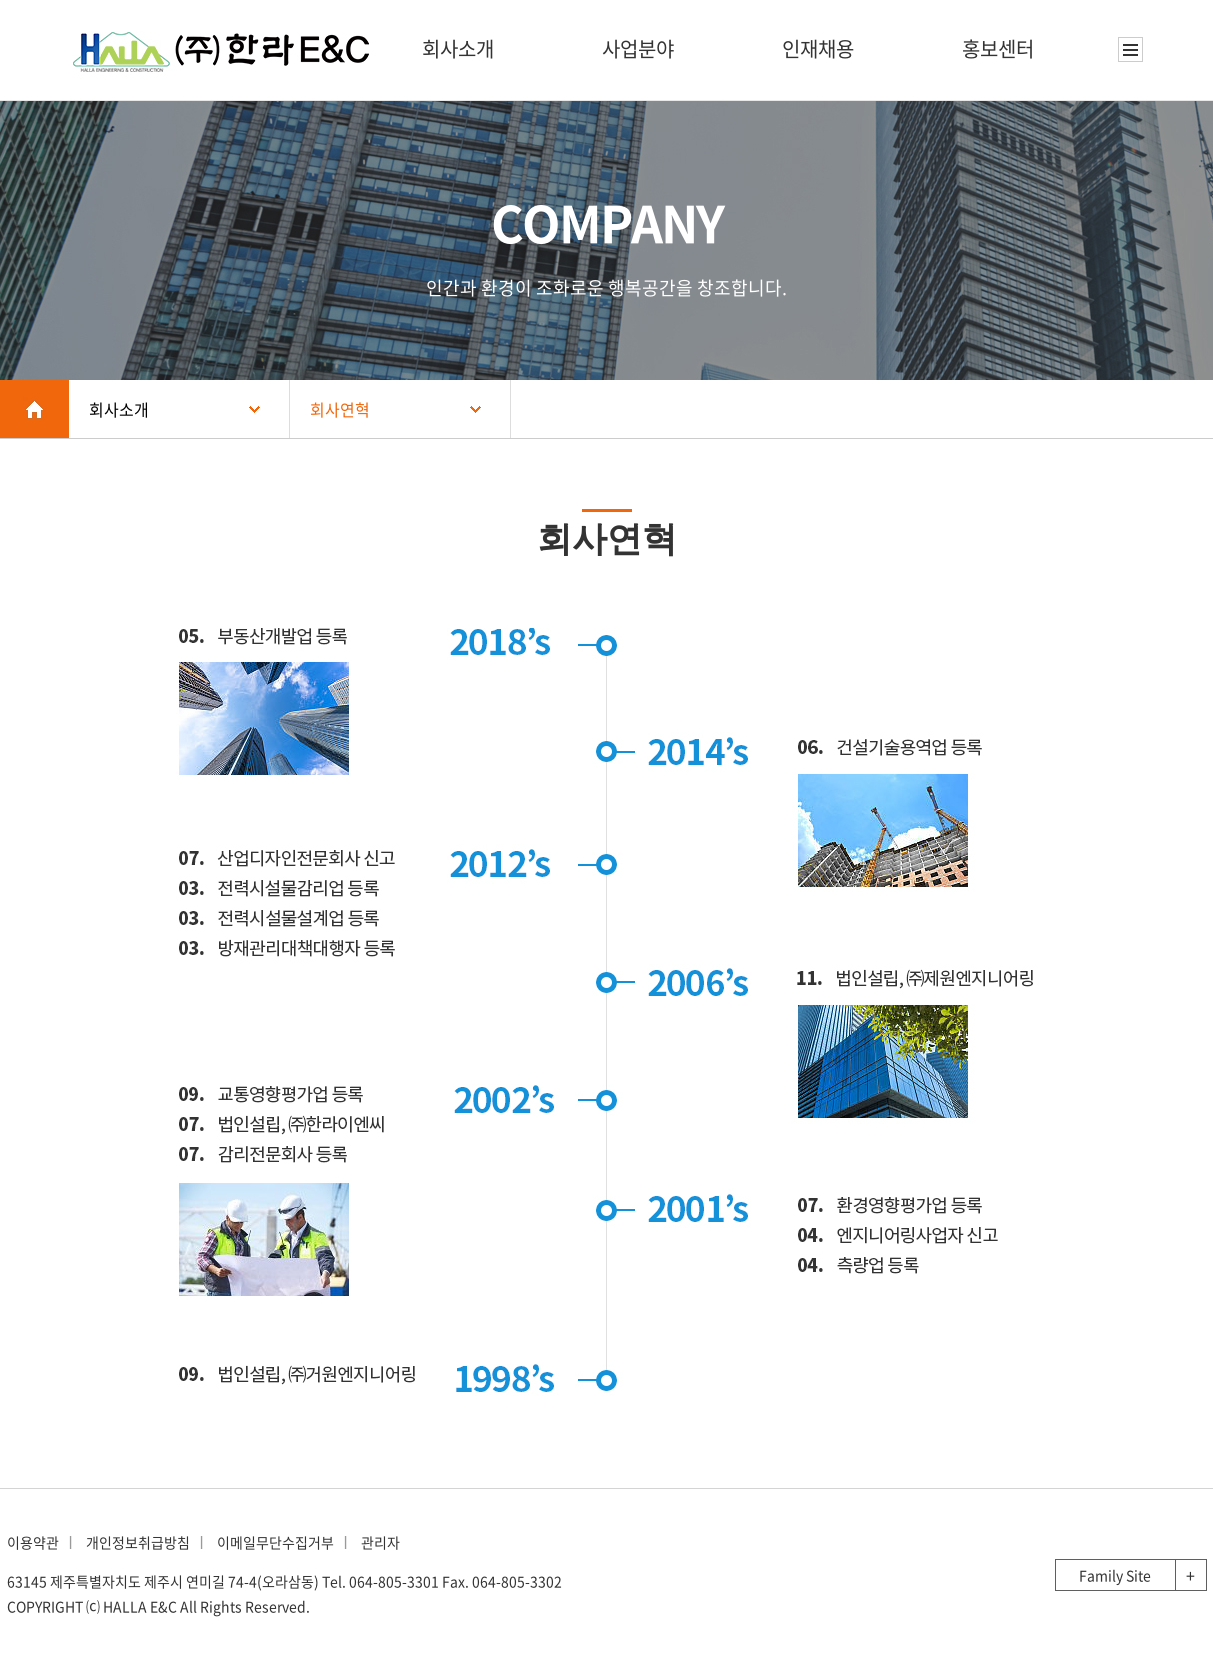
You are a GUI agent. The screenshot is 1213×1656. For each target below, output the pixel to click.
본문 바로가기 (0, 0)
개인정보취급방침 (138, 1542)
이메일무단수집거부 (275, 1542)
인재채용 (818, 48)
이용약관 (33, 1542)
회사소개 (458, 48)
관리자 (380, 1542)
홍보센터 (998, 48)
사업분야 (638, 48)
